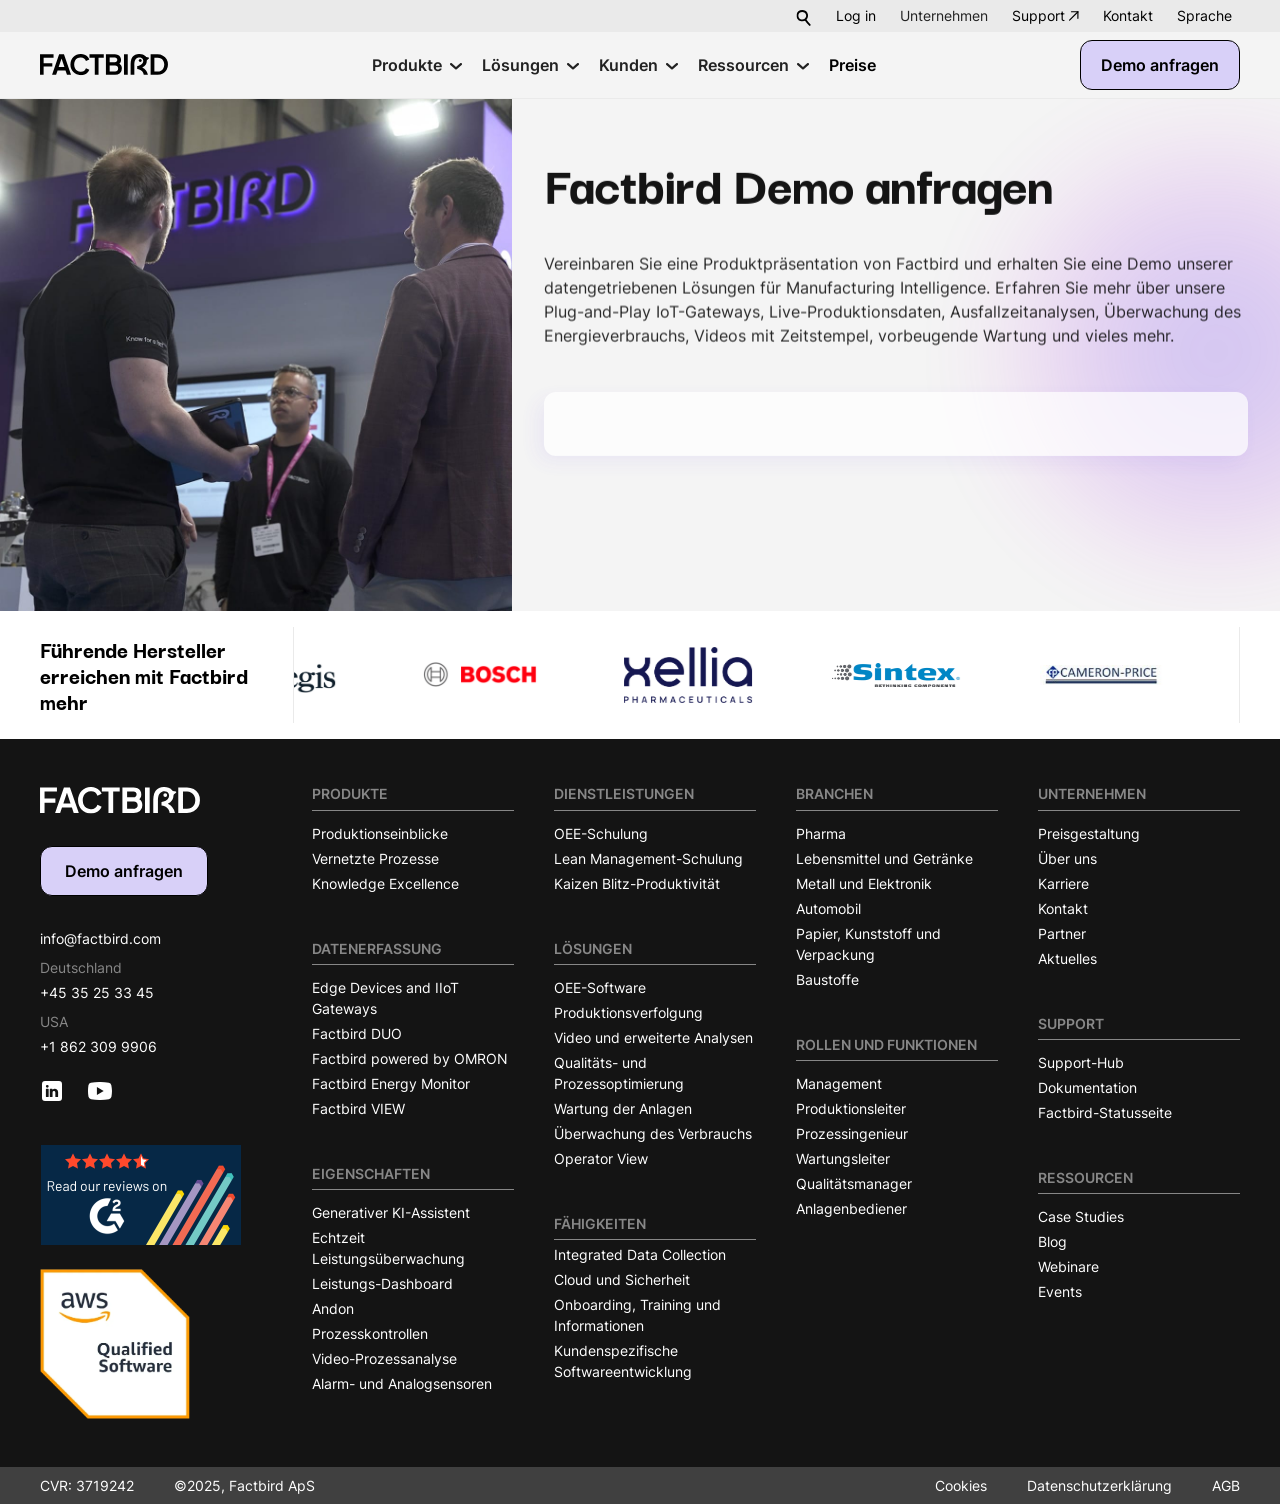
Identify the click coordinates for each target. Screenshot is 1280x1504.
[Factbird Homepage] (104, 64)
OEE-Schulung (601, 833)
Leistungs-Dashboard (382, 1283)
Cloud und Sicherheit (622, 1279)
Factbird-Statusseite (1105, 1112)
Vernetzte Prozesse (375, 858)
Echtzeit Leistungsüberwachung (388, 1248)
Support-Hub (1081, 1062)
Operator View (601, 1158)
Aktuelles (1067, 958)
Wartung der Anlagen (623, 1108)
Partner (1062, 933)
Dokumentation (1087, 1087)
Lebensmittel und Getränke (884, 858)
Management (839, 1083)
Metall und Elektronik (864, 883)
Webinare (1068, 1266)
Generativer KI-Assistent (391, 1212)
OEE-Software (600, 987)
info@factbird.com (100, 938)
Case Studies (1081, 1216)
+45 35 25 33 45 (97, 992)
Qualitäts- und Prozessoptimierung (619, 1073)
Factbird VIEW (358, 1108)
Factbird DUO (357, 1033)
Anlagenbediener (851, 1208)
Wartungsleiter (843, 1158)
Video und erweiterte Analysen (653, 1037)
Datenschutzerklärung (1099, 1485)
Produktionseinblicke (380, 833)
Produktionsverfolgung (628, 1012)
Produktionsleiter (851, 1108)
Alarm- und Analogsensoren (402, 1383)
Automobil (828, 908)
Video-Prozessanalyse (384, 1358)
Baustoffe (827, 979)
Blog (1052, 1241)
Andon (333, 1308)
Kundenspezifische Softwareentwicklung (623, 1361)
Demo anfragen (1160, 65)
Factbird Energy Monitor (391, 1083)
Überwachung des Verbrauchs (653, 1133)
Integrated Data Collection (640, 1254)
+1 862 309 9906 (98, 1046)
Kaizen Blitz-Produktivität (637, 883)
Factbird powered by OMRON (410, 1058)
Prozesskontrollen (370, 1333)
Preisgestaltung (1089, 833)
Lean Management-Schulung (648, 858)
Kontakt (1128, 15)
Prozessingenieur (852, 1133)
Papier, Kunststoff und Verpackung (868, 944)
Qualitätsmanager (854, 1183)
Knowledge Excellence (385, 883)
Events (1060, 1291)
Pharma (821, 833)
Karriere (1063, 883)
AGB (1226, 1485)
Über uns (1067, 858)
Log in (856, 15)
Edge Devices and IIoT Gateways (385, 998)
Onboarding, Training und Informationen (637, 1315)
